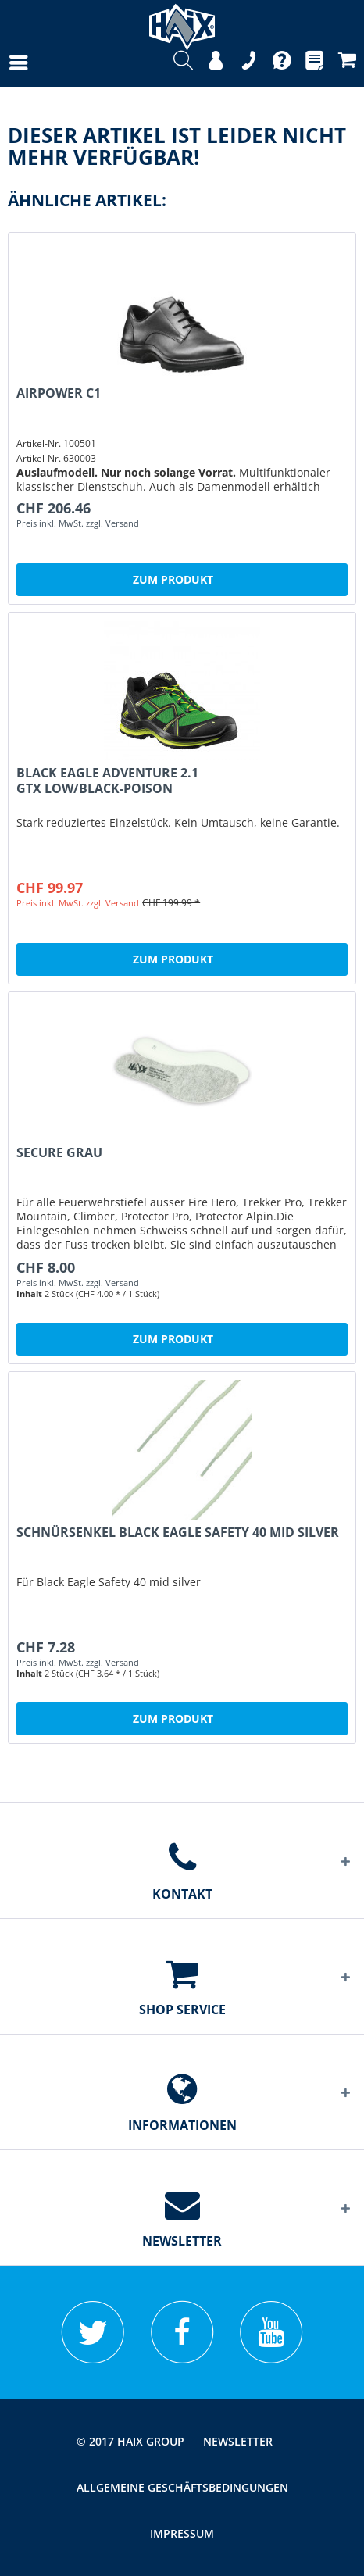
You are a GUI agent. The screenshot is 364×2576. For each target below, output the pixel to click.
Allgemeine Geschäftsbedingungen (182, 2487)
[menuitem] (3, 62)
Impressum (182, 2533)
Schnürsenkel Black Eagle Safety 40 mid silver (177, 1532)
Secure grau (59, 1153)
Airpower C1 (58, 393)
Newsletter (238, 2441)
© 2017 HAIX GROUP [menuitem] (130, 2441)
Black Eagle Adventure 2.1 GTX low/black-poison (107, 781)
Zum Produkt (173, 579)
